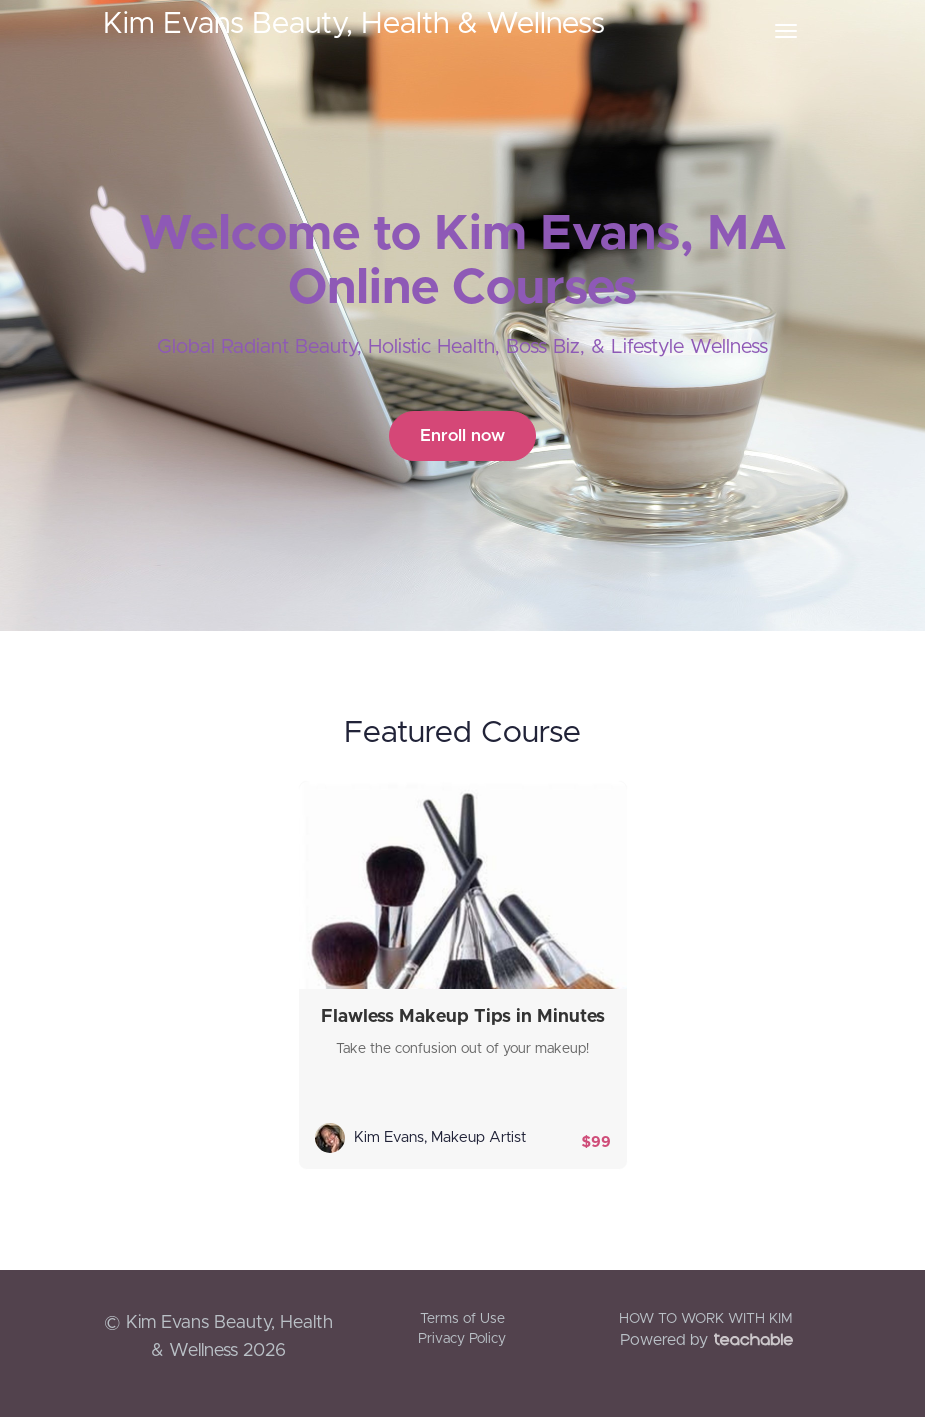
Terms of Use (462, 1319)
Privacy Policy (462, 1339)
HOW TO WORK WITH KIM (706, 1319)
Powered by (706, 1340)
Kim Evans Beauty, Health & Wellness (354, 24)
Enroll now (462, 435)
